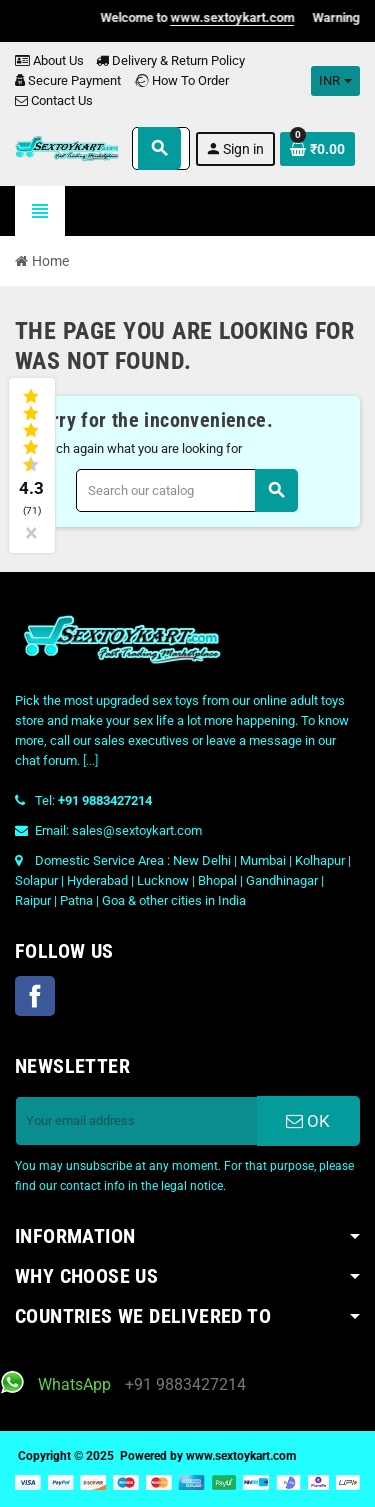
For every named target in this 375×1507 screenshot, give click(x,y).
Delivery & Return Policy (170, 60)
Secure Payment (68, 80)
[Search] (186, 490)
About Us (49, 60)
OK (308, 1121)
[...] (90, 760)
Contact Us (54, 100)
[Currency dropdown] (335, 81)
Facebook (35, 996)
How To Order (181, 80)
